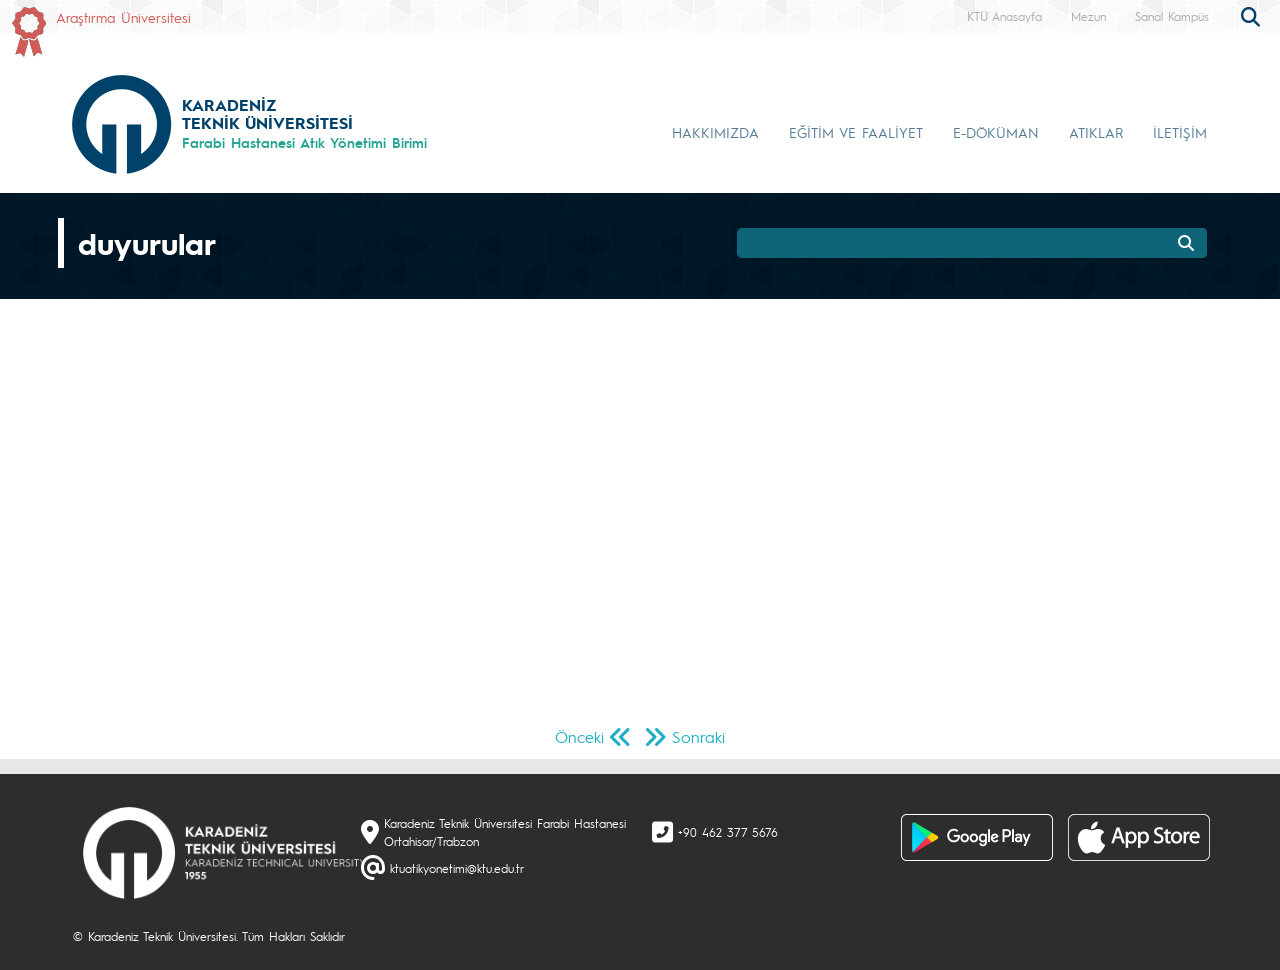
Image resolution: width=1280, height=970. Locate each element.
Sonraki (698, 736)
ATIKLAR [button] (1096, 132)
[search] (1253, 15)
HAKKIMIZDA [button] (715, 132)
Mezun (1088, 16)
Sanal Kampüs (1172, 16)
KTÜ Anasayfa (1004, 16)
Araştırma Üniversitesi (123, 17)
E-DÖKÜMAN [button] (996, 132)
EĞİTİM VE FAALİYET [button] (856, 132)
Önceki (579, 736)
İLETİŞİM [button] (1180, 132)
